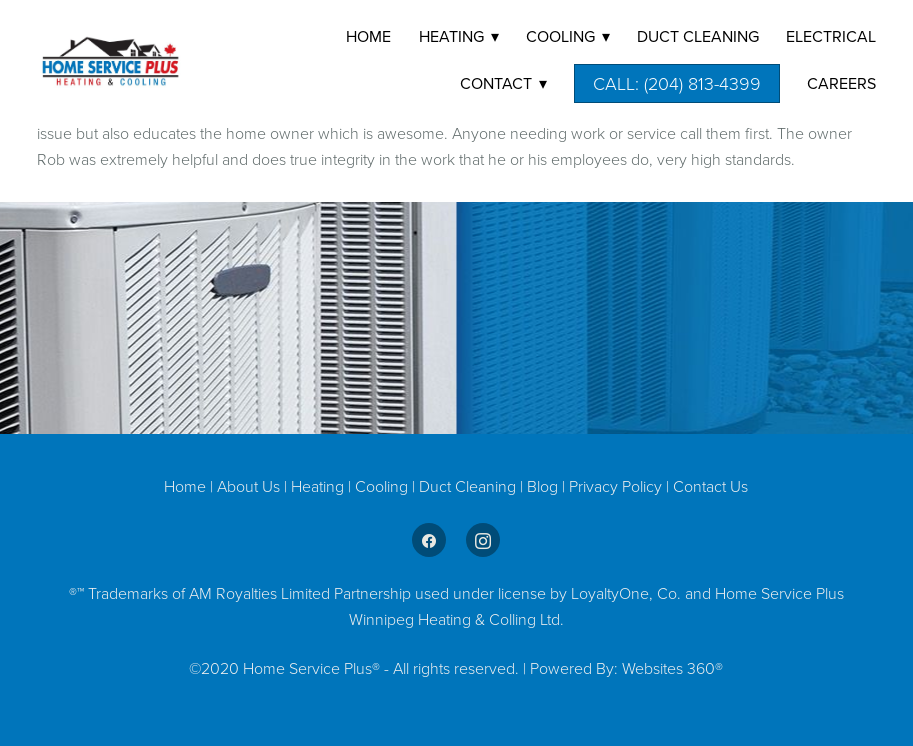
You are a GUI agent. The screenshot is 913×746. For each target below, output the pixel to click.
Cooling (383, 486)
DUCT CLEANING (698, 36)
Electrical (831, 36)
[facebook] (429, 540)
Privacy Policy (615, 486)
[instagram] (483, 540)
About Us (248, 486)
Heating (319, 486)
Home (368, 36)
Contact (503, 83)
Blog (544, 486)
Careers (841, 83)
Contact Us (710, 486)
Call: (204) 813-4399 (677, 83)
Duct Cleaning (467, 486)
